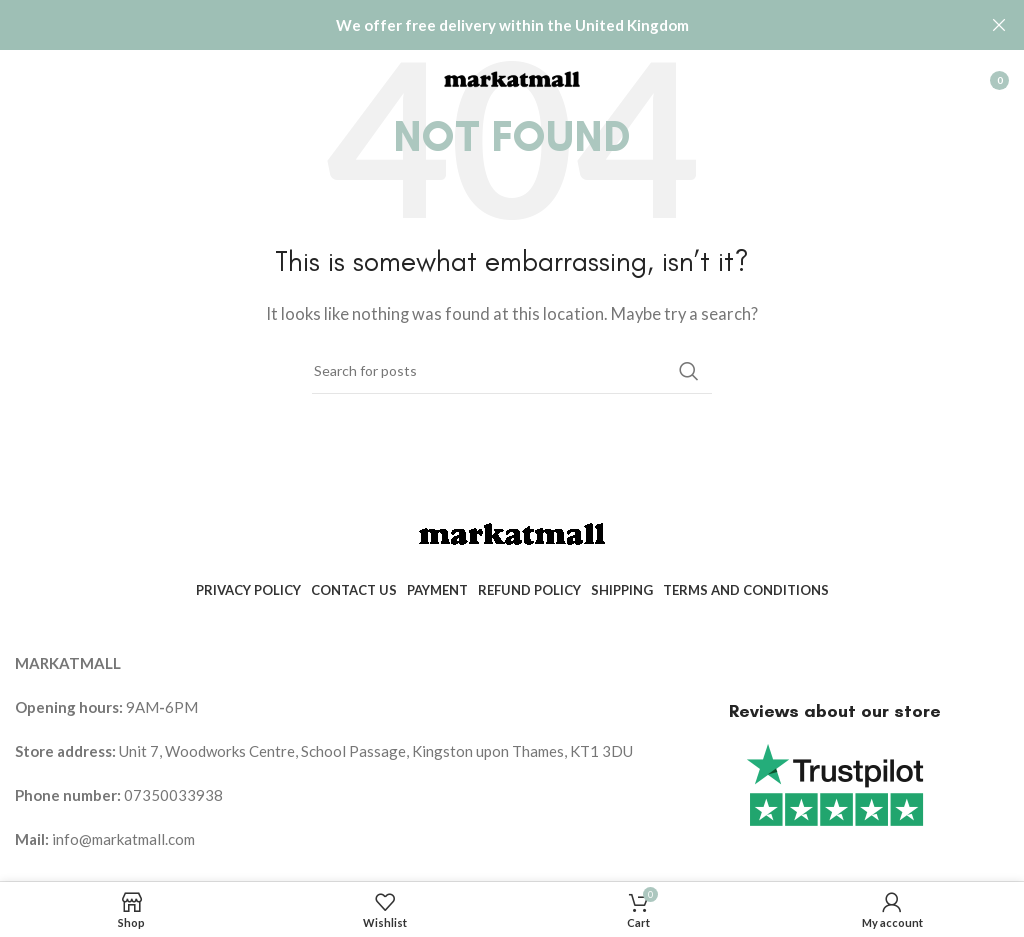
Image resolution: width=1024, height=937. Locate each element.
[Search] (512, 370)
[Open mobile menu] (25, 80)
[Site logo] (512, 77)
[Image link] (512, 532)
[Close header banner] (999, 25)
